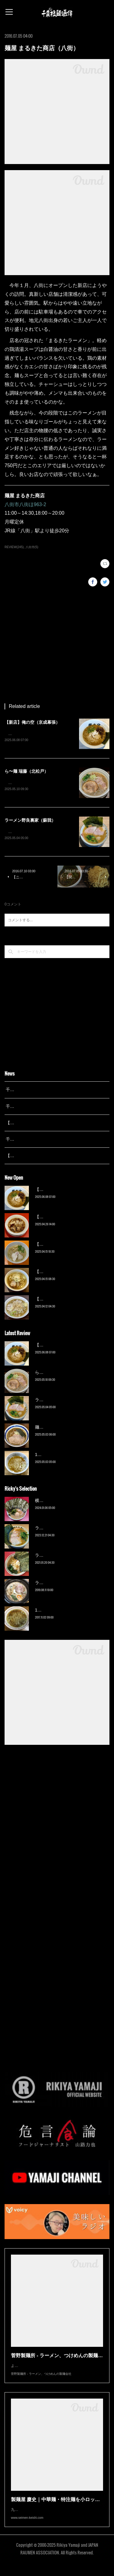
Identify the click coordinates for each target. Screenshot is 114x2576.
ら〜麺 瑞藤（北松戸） (26, 771)
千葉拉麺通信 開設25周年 (30, 1091)
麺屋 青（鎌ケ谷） (52, 1428)
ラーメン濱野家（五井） (58, 1556)
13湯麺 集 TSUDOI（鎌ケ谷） (63, 1455)
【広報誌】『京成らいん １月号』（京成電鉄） (51, 1156)
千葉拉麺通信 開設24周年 (30, 1107)
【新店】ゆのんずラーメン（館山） (69, 1300)
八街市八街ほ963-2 (25, 504)
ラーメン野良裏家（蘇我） (30, 821)
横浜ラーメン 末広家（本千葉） (65, 1501)
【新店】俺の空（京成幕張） (32, 722)
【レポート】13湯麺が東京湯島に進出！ (44, 1124)
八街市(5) (32, 547)
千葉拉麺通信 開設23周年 (30, 1140)
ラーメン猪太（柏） (54, 1583)
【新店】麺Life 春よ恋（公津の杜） (68, 1245)
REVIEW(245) (14, 547)
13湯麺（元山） (50, 1611)
